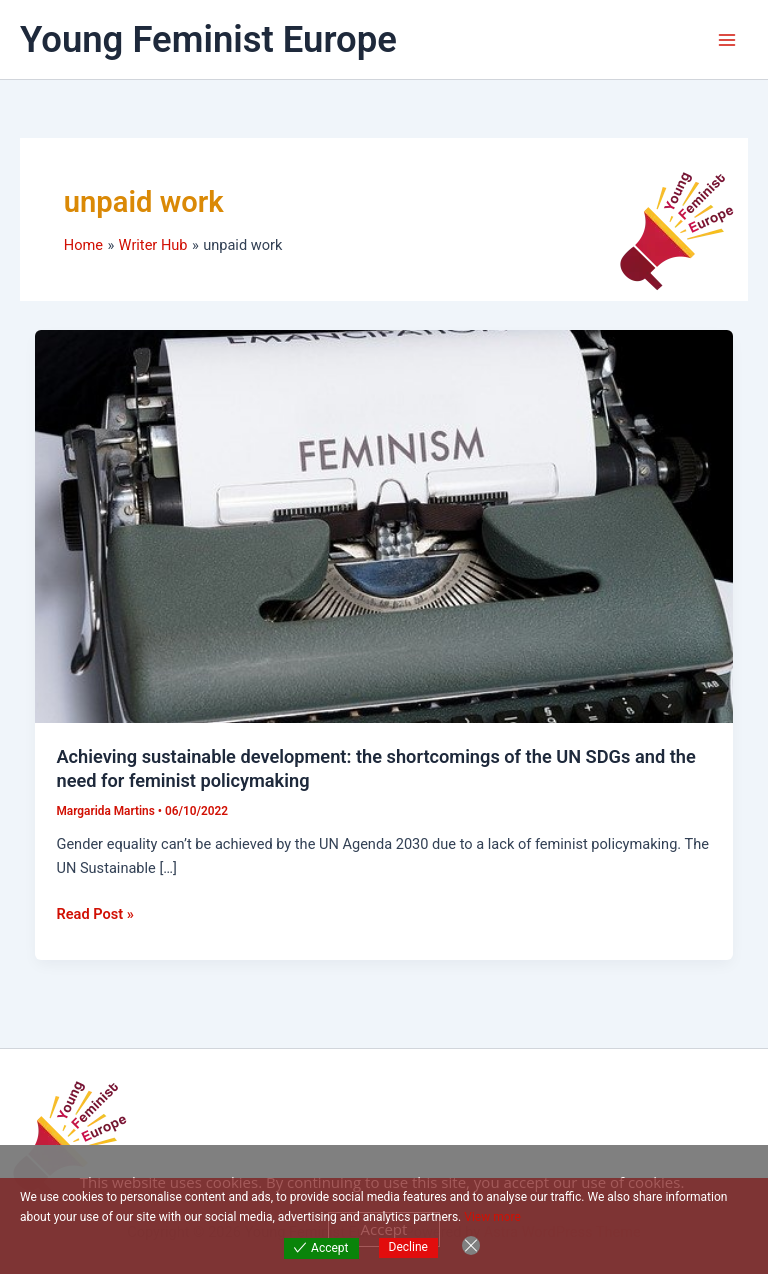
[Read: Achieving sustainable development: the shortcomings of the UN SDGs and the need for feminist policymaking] (384, 525)
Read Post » (94, 912)
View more (492, 1217)
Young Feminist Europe (208, 39)
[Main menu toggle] (727, 40)
